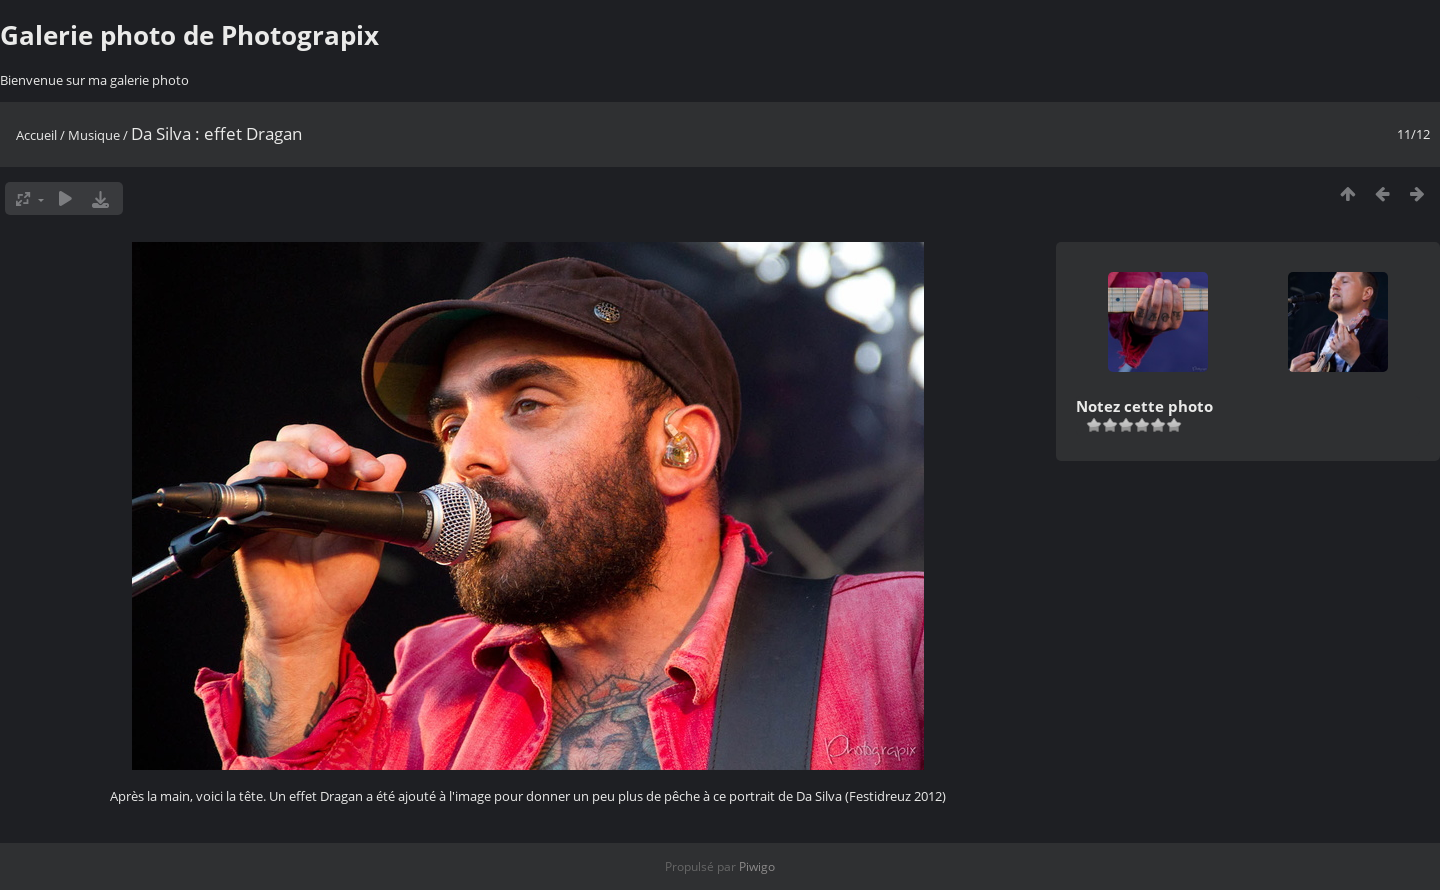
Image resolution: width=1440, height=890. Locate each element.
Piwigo (757, 866)
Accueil (36, 135)
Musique (94, 135)
